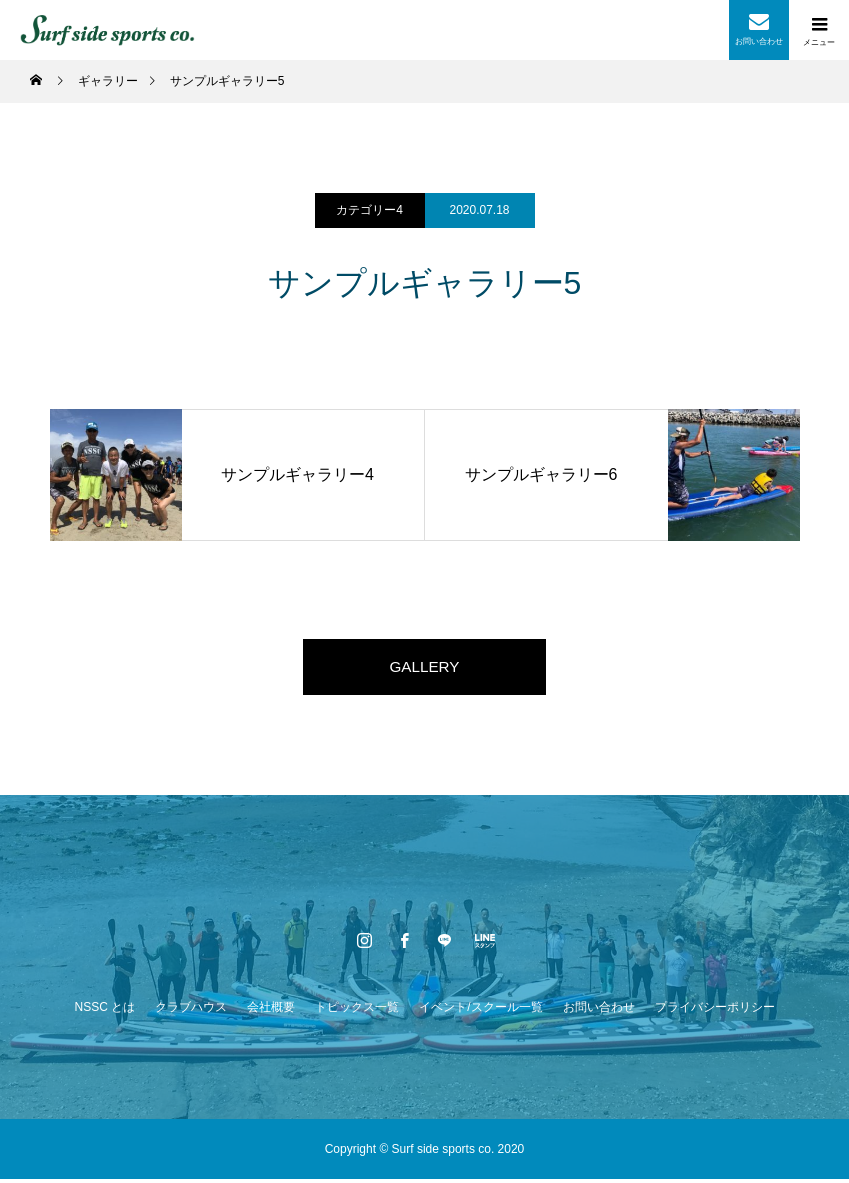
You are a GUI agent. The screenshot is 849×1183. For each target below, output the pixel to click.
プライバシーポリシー (715, 1011)
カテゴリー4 (369, 210)
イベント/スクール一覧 (480, 1011)
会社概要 (271, 1011)
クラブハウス (191, 1011)
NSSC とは (104, 1011)
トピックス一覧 (357, 1011)
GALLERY (425, 668)
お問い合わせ (599, 1011)
